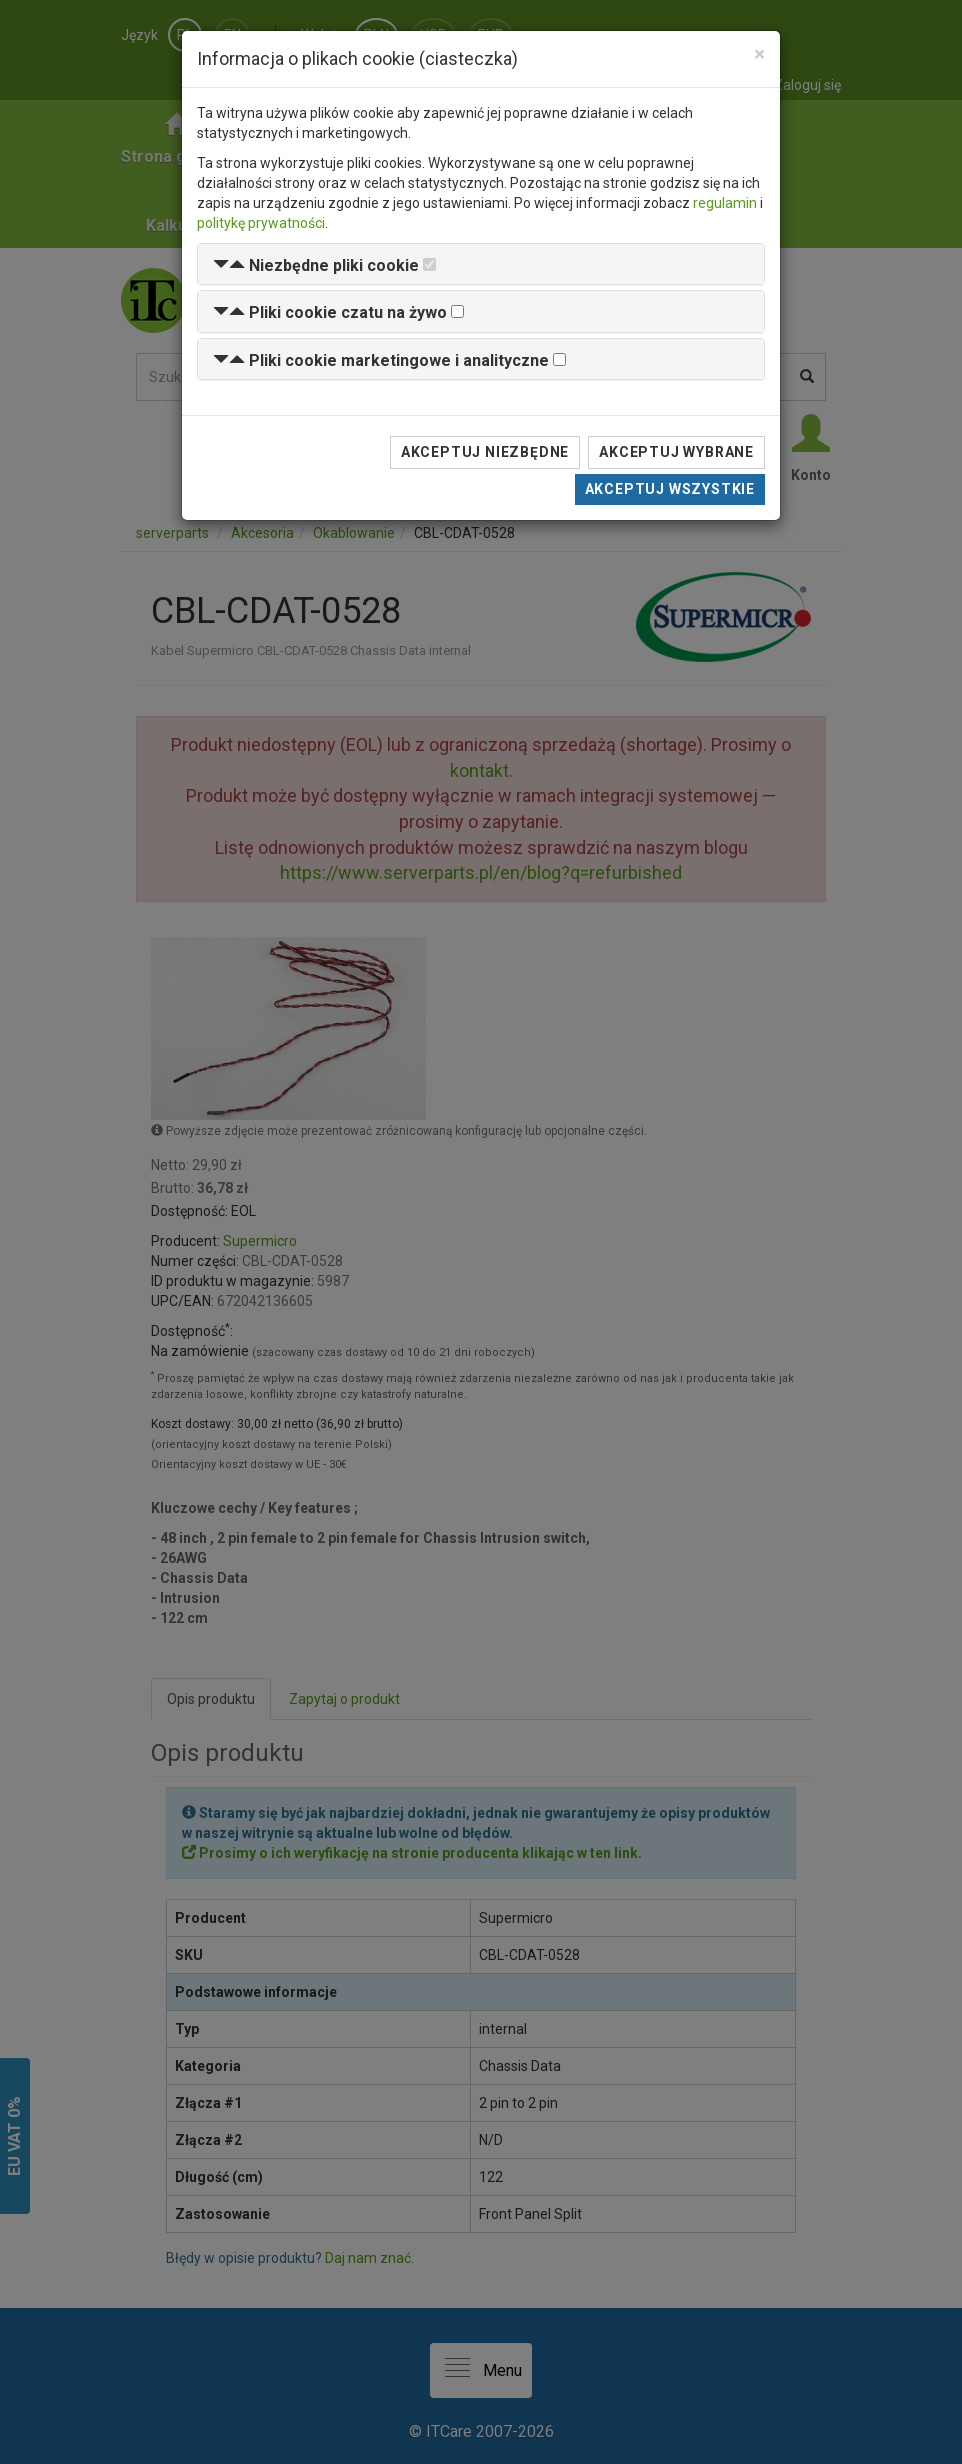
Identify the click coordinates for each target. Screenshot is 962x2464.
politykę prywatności (261, 223)
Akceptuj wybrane (676, 452)
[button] (316, 265)
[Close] (759, 54)
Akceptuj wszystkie (670, 489)
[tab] (481, 264)
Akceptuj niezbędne (485, 452)
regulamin (725, 203)
